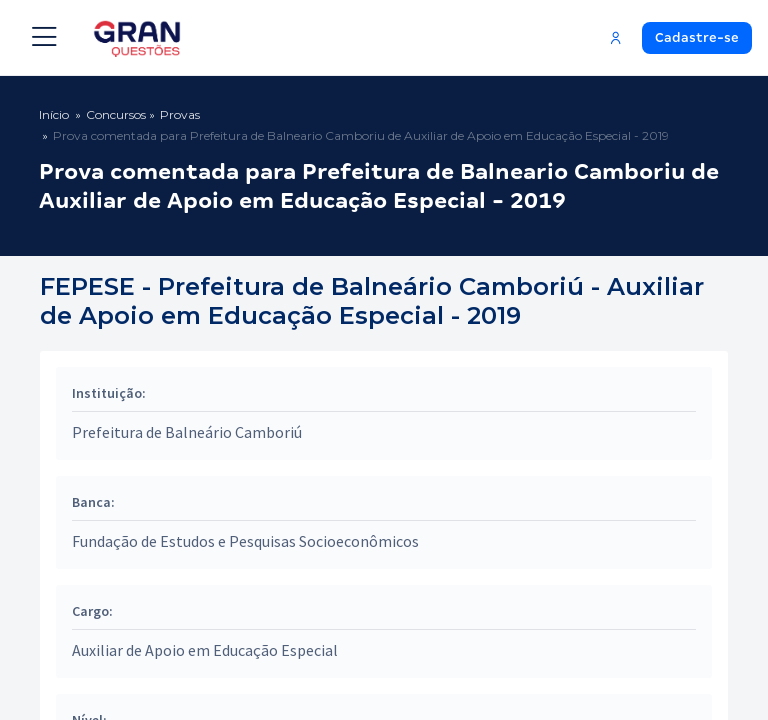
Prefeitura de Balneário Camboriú (187, 432)
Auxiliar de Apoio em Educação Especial (205, 650)
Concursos (116, 114)
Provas (180, 114)
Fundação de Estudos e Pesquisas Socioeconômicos (245, 541)
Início (54, 114)
